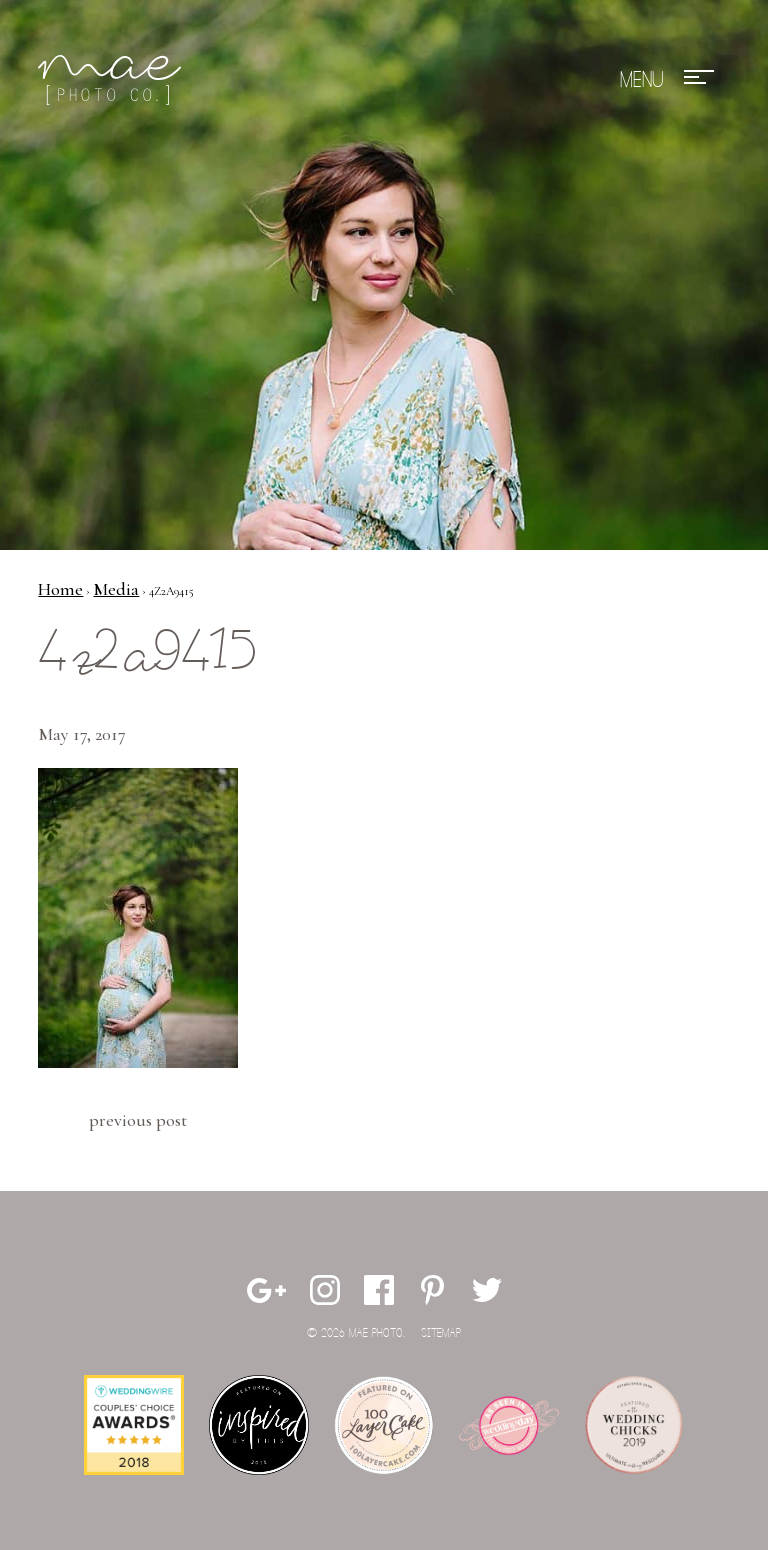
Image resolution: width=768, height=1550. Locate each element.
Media (116, 589)
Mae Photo (113, 80)
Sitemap (441, 1333)
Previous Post (138, 1120)
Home (60, 589)
